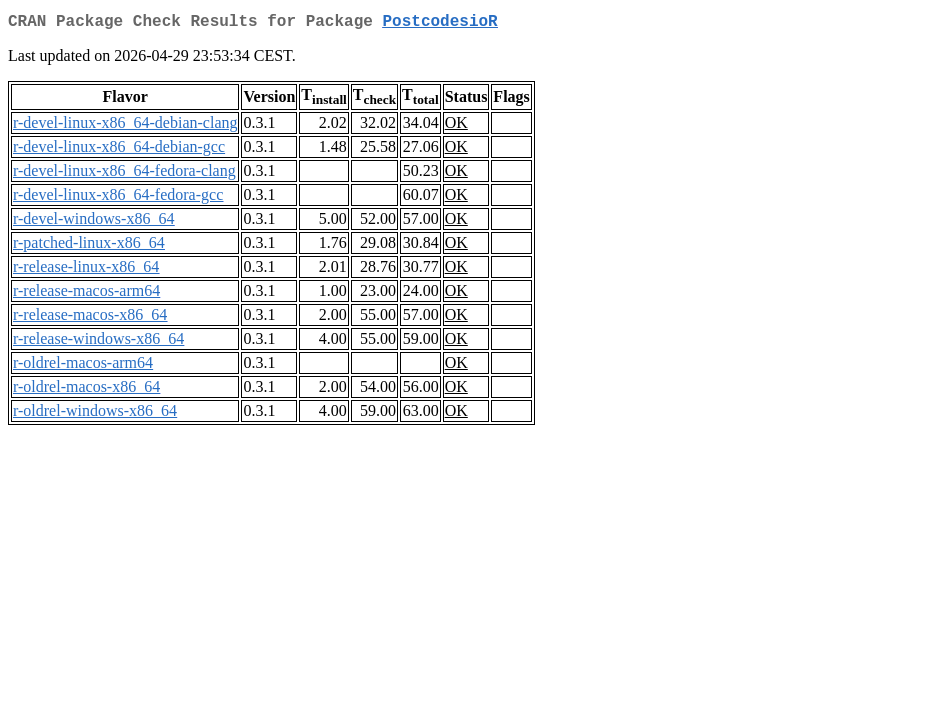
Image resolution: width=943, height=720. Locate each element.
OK (456, 126)
